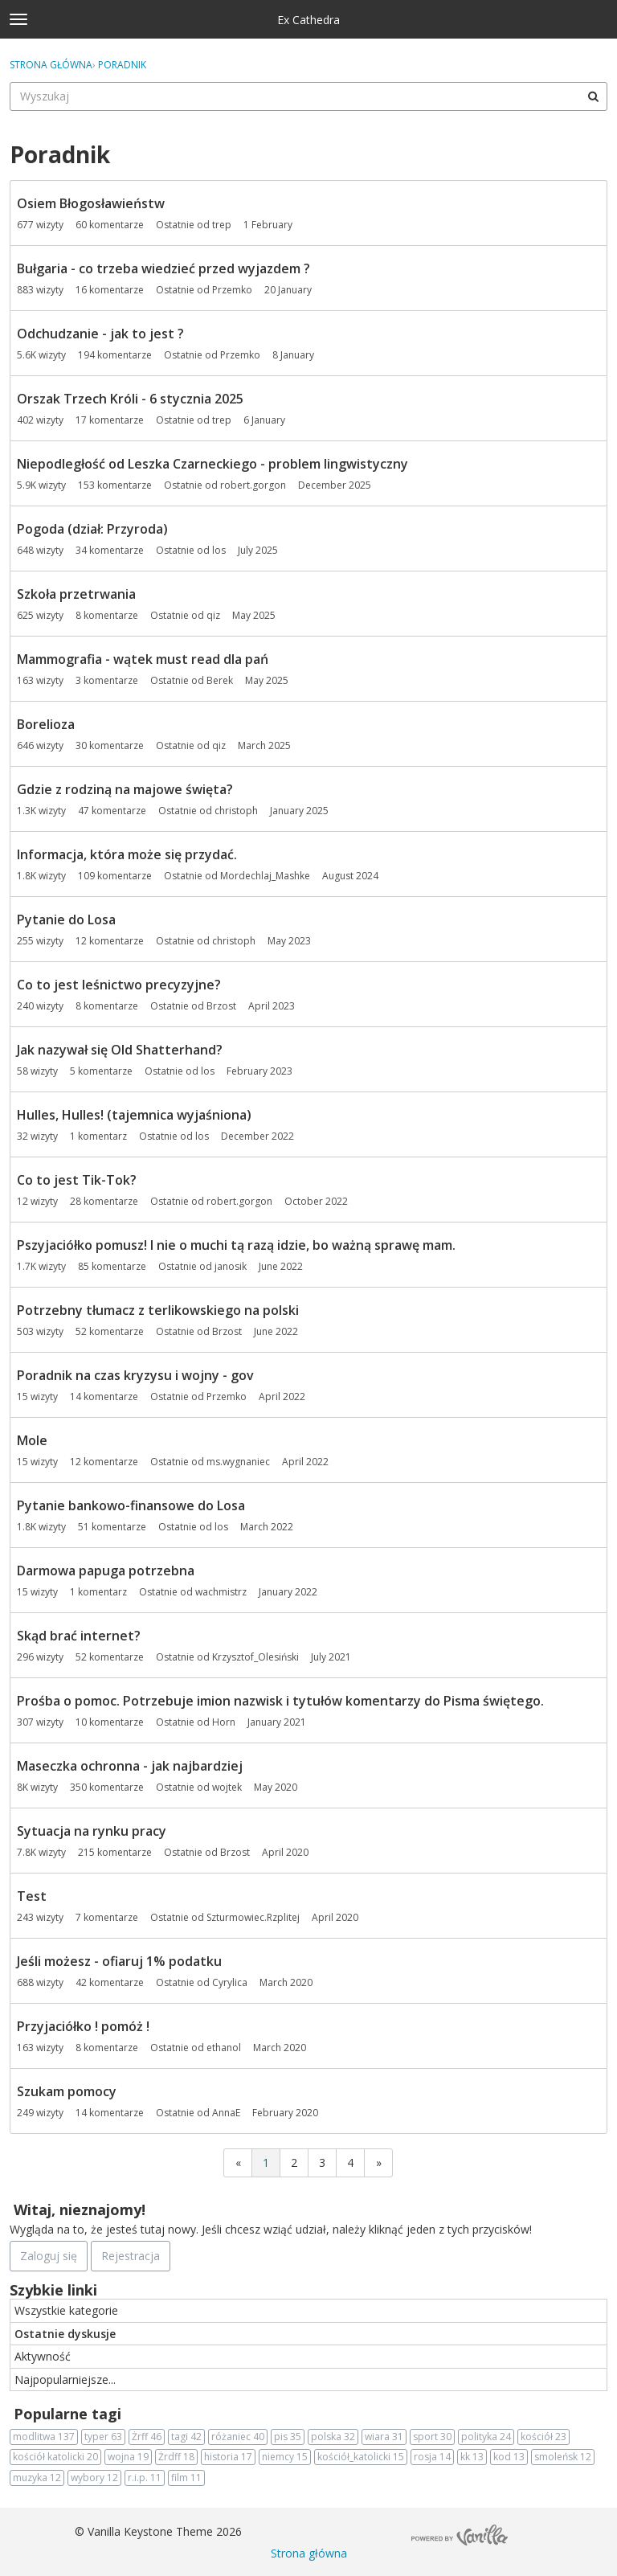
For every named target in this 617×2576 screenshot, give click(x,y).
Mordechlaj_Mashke (265, 876)
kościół (543, 2437)
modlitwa (44, 2437)
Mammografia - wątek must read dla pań (142, 659)
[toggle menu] (18, 19)
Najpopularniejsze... (65, 2379)
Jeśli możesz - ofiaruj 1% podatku (119, 1961)
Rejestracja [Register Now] (130, 2255)
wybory (94, 2478)
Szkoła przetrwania (76, 594)
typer (103, 2437)
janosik (231, 1266)
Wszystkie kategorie (66, 2310)
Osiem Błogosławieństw (91, 203)
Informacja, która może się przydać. (127, 854)
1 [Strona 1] (266, 2162)
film (186, 2478)
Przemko (232, 290)
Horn (223, 1722)
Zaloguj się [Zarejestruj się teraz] (48, 2255)
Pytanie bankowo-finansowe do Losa (131, 1505)
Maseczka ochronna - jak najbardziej (130, 1766)
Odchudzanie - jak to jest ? (100, 333)
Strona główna (309, 2553)
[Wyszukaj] (592, 96)
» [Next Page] (379, 2162)
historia (228, 2457)
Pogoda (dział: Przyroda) (92, 529)
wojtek (227, 1787)
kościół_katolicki (360, 2457)
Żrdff (176, 2457)
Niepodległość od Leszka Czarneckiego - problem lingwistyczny (212, 464)
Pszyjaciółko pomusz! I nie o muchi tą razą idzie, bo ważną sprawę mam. (236, 1245)
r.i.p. (144, 2478)
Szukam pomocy (66, 2091)
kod (509, 2457)
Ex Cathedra (308, 19)
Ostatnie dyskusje (65, 2333)
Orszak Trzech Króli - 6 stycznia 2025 (130, 398)
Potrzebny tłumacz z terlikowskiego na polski (158, 1310)
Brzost (221, 1006)
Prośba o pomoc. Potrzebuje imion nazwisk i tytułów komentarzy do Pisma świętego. (280, 1701)
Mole (32, 1440)
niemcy (285, 2457)
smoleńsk (562, 2457)
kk (472, 2457)
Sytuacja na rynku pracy (91, 1831)
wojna (128, 2457)
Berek (219, 680)
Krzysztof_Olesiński (255, 1657)
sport (432, 2437)
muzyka (37, 2478)
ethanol (223, 2047)
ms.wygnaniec (238, 1461)
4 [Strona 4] (350, 2162)
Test (32, 1896)
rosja (432, 2457)
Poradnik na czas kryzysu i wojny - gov (135, 1375)
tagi (186, 2437)
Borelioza (46, 724)
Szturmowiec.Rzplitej (253, 1917)
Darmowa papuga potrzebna (105, 1570)
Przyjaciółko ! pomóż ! (83, 2026)
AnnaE (226, 2112)
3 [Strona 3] (322, 2162)
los (219, 550)
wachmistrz (221, 1592)
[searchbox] (308, 96)
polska (333, 2437)
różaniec (237, 2437)
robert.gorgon (253, 485)
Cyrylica (229, 1982)
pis (287, 2437)
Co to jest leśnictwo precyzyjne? (119, 984)
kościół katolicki (55, 2457)
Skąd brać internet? (79, 1635)
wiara (384, 2437)
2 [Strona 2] (294, 2162)
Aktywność (42, 2356)
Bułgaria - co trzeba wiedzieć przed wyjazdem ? (163, 268)
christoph (236, 810)
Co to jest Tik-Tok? (77, 1180)
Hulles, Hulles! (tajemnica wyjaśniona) (134, 1115)
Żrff (146, 2437)
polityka (486, 2437)
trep (221, 224)
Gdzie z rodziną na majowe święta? (125, 789)
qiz (213, 615)
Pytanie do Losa (66, 919)
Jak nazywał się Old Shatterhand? (120, 1050)
